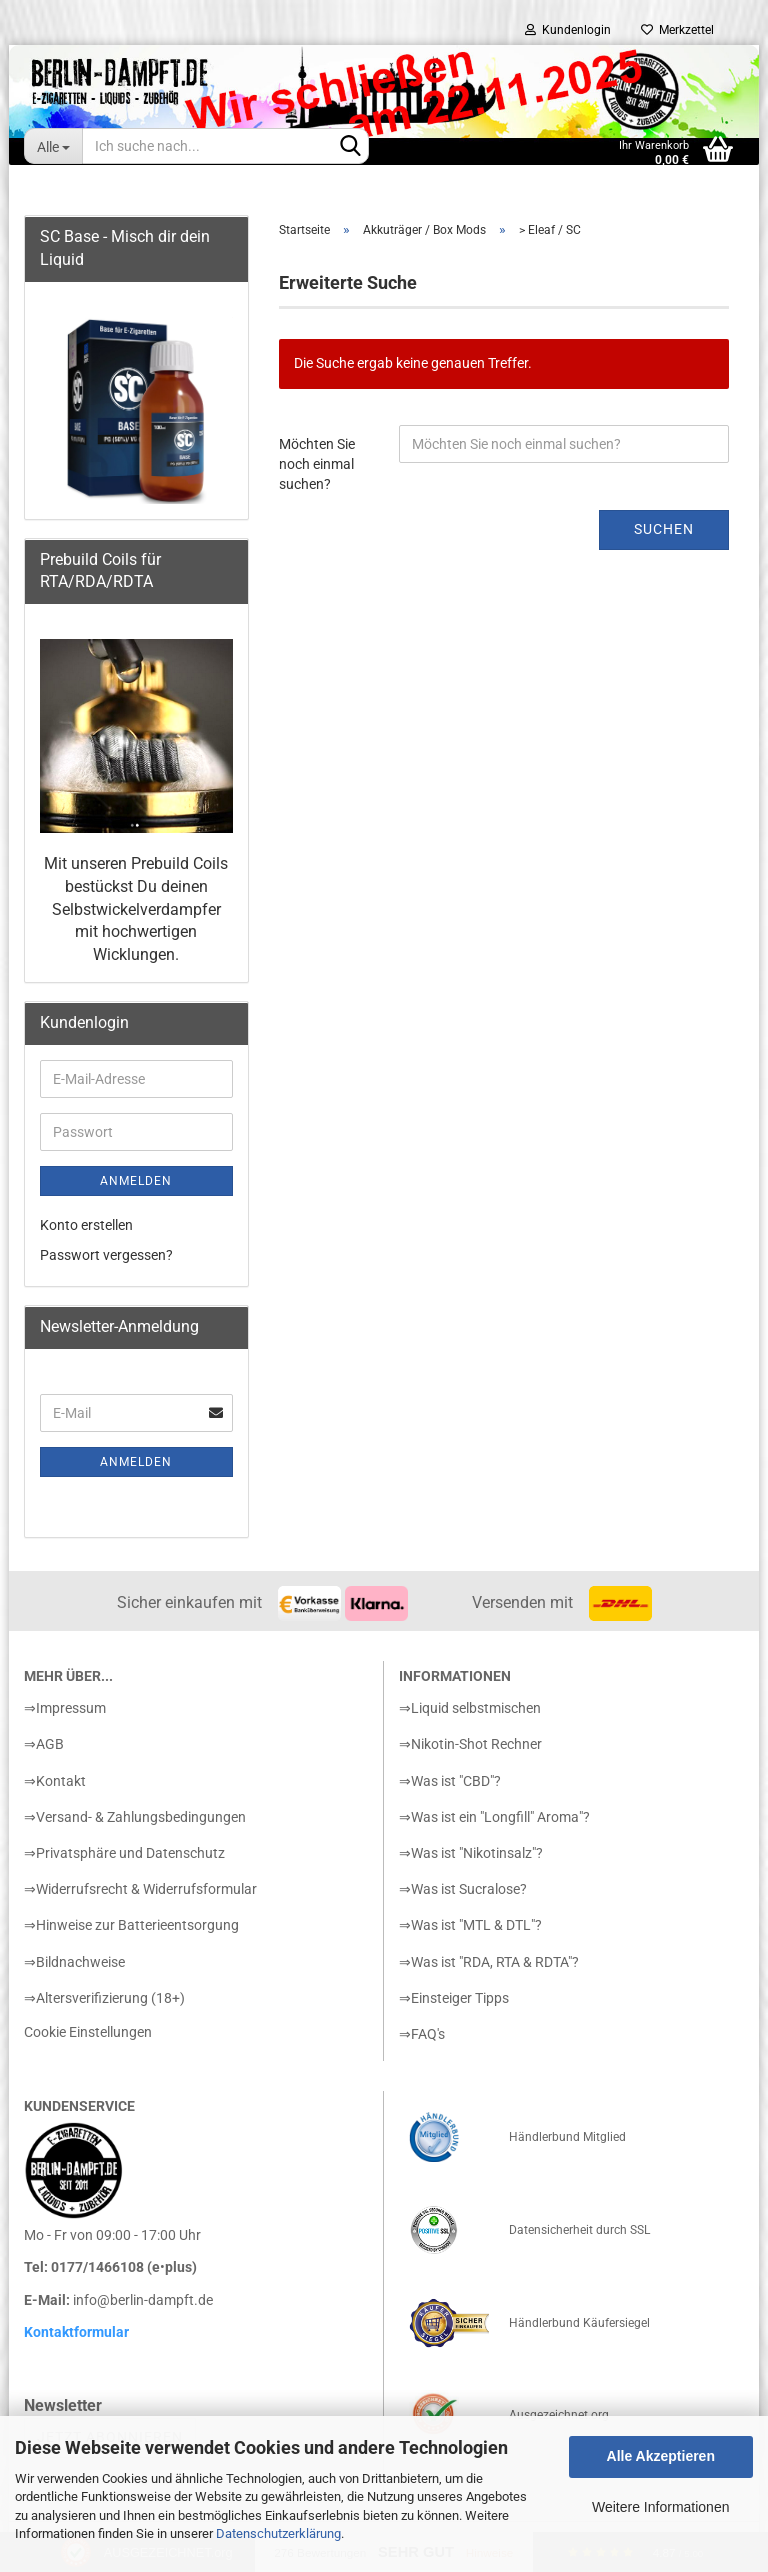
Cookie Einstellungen (88, 2032)
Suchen (664, 529)
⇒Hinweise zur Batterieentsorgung (131, 1925)
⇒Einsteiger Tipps (454, 1998)
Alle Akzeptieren (661, 2456)
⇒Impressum (65, 1708)
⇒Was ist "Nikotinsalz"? (471, 1853)
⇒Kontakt (55, 1781)
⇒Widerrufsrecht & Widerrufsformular (140, 1889)
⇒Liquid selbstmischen (470, 1708)
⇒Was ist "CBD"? (450, 1781)
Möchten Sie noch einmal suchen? (317, 464)
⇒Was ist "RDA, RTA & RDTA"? (489, 1962)
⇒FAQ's (422, 2034)
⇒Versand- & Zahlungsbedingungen (135, 1817)
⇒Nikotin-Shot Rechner (470, 1744)
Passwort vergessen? (106, 1255)
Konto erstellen (86, 1225)
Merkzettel (677, 30)
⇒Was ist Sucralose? (463, 1889)
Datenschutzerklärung (278, 2533)
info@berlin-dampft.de (143, 2300)
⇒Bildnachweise (74, 1962)
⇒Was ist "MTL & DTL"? (470, 1925)
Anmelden (136, 1181)
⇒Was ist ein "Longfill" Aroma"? (494, 1817)
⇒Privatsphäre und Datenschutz (124, 1853)
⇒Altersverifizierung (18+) (104, 1998)
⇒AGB (44, 1744)
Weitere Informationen (660, 2507)
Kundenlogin (568, 30)
